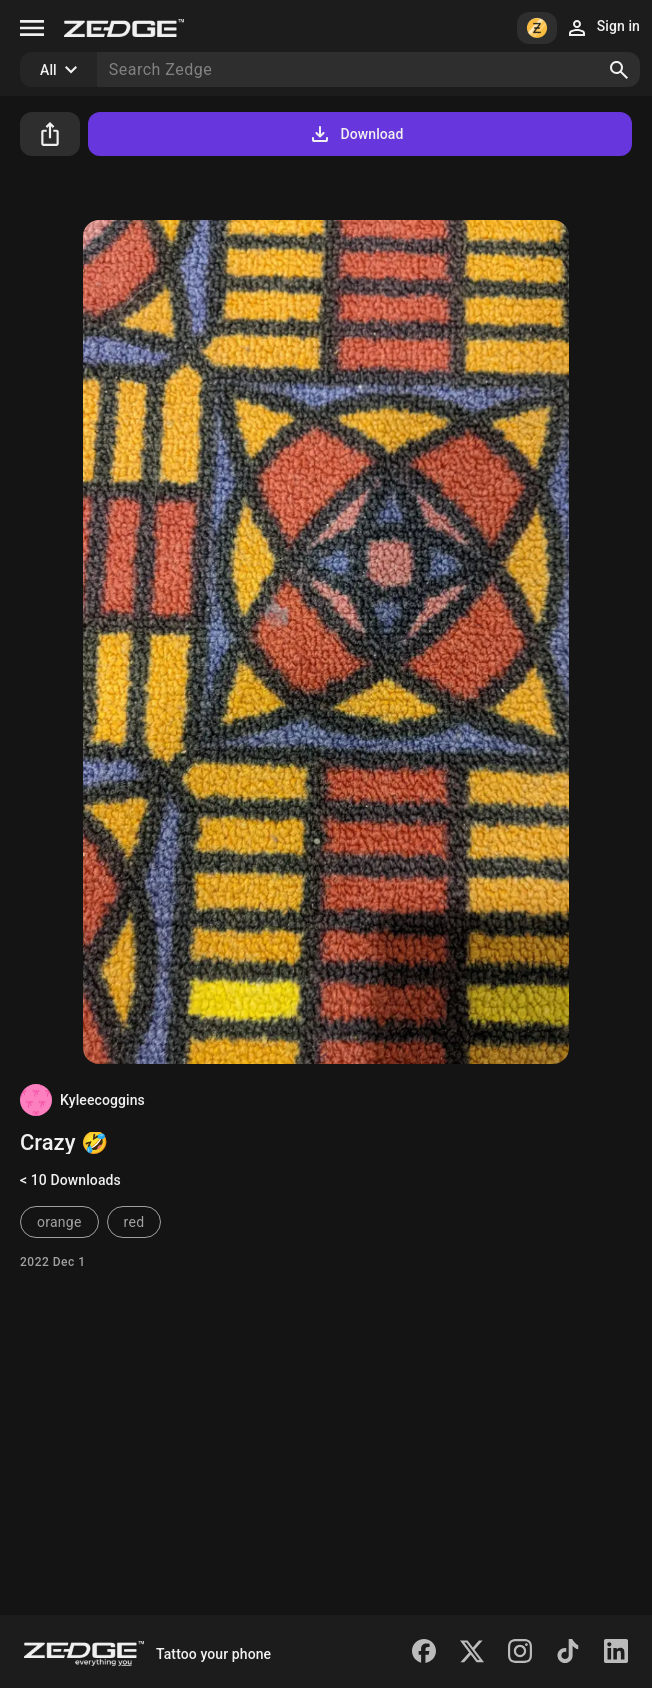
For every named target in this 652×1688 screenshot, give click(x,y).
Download (355, 134)
